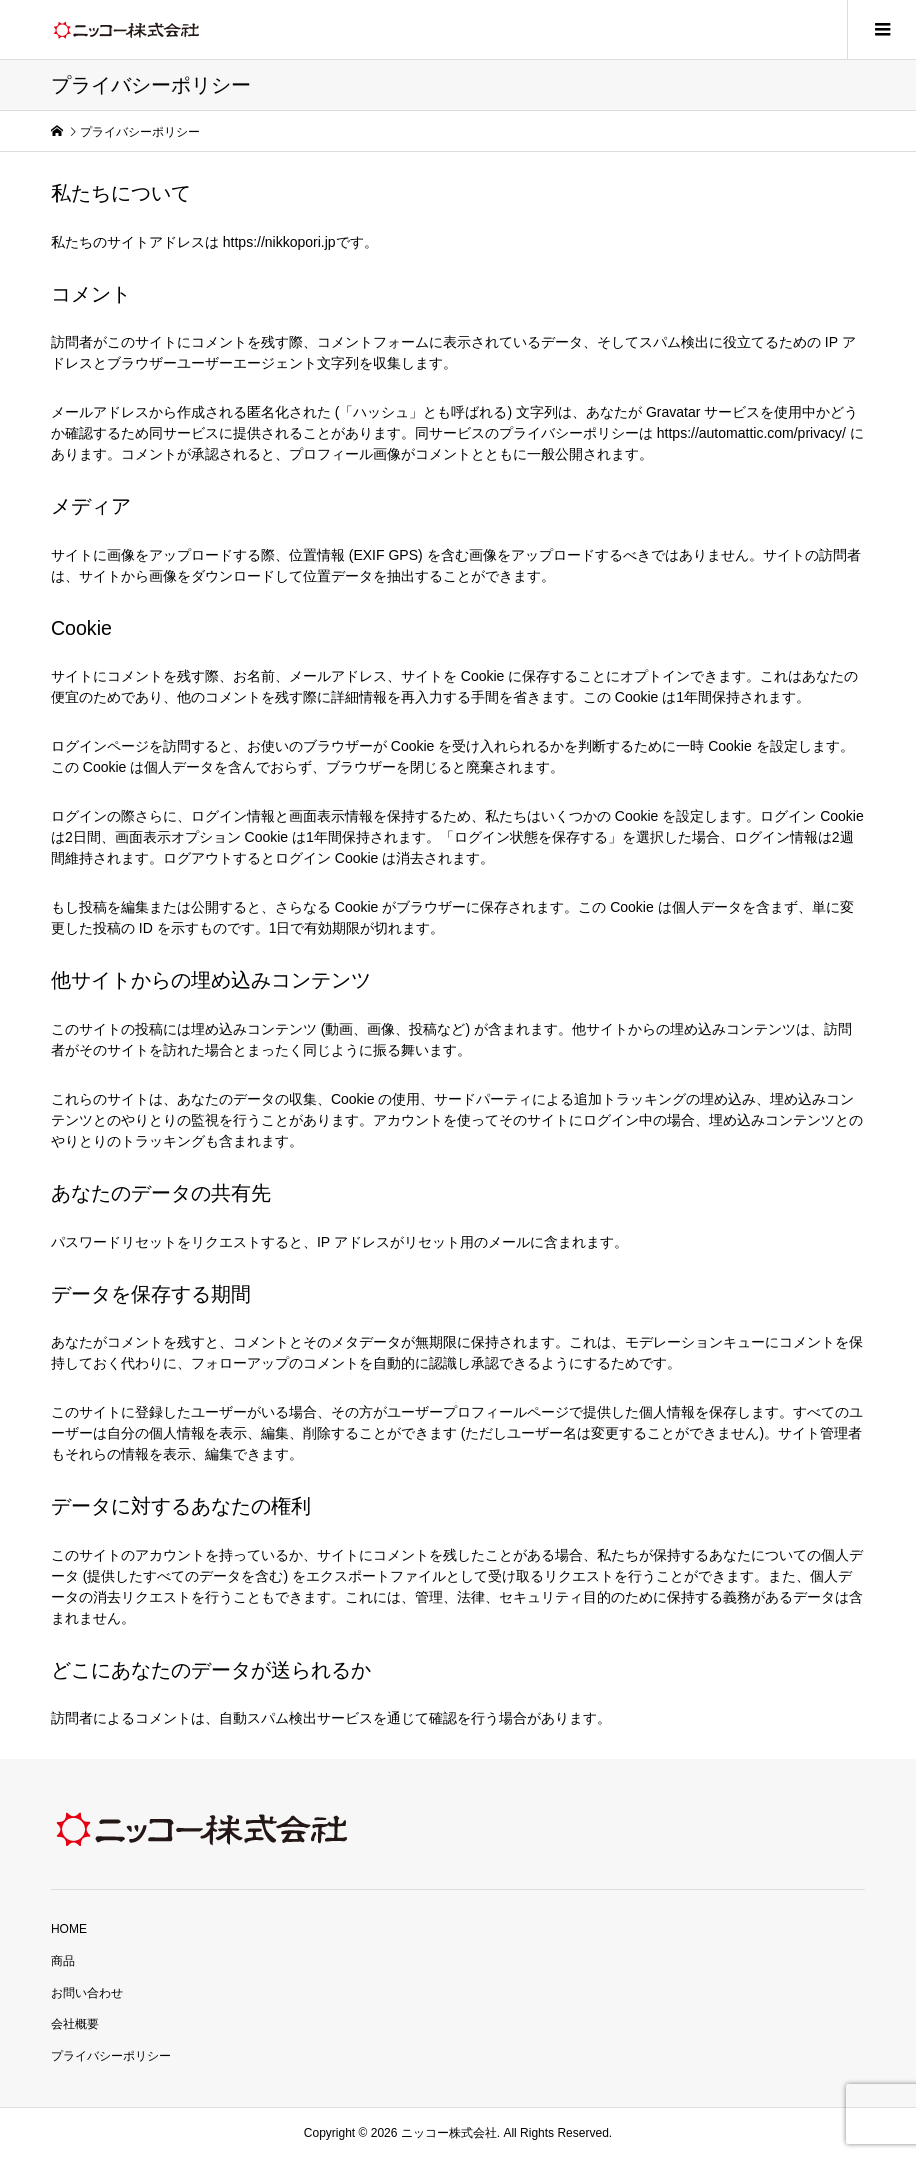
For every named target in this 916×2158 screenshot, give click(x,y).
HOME (69, 1929)
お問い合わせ (87, 1993)
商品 (63, 1961)
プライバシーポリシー (111, 2056)
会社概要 (75, 2024)
